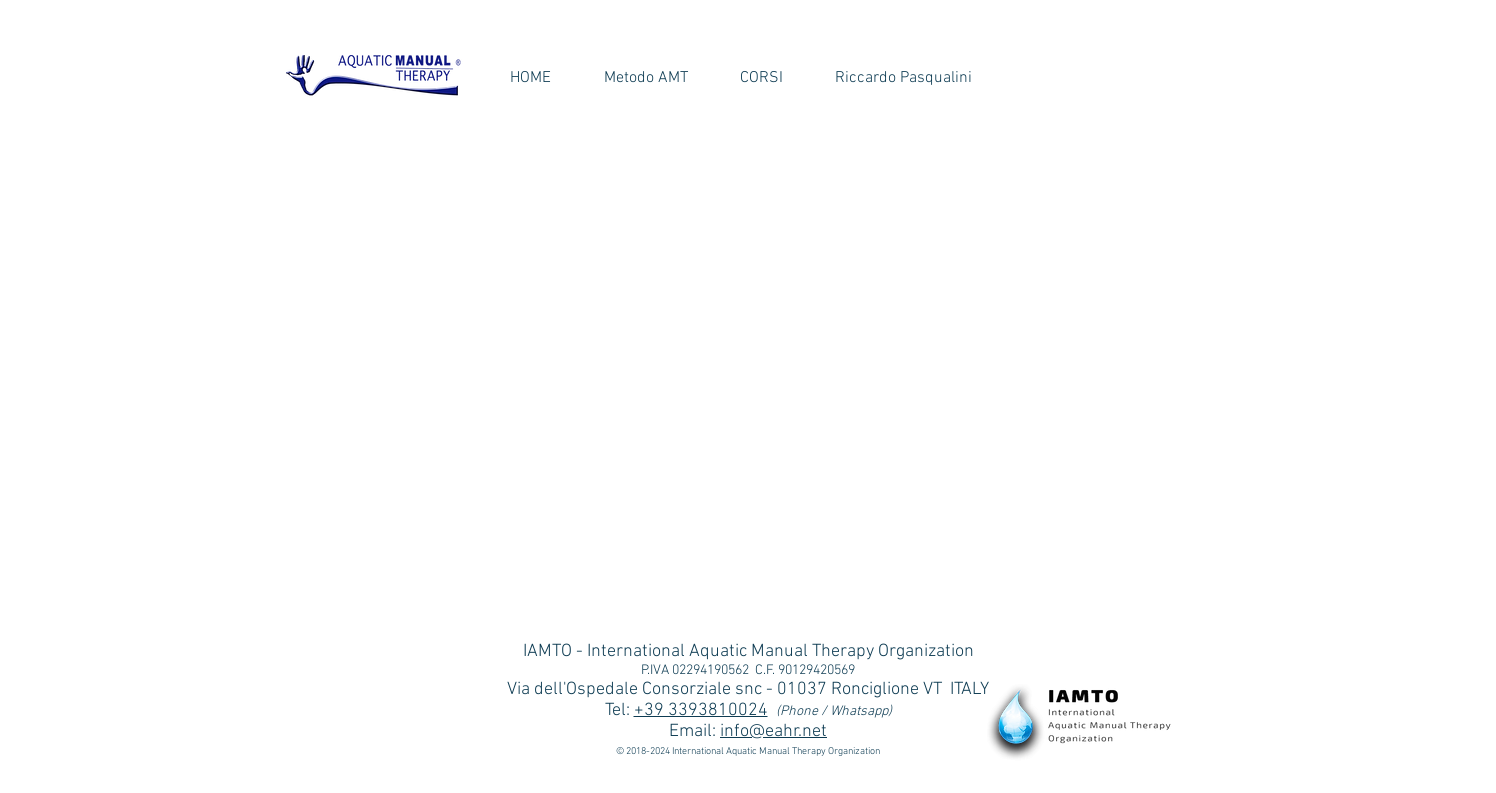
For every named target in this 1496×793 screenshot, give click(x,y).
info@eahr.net (773, 731)
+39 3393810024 (701, 710)
